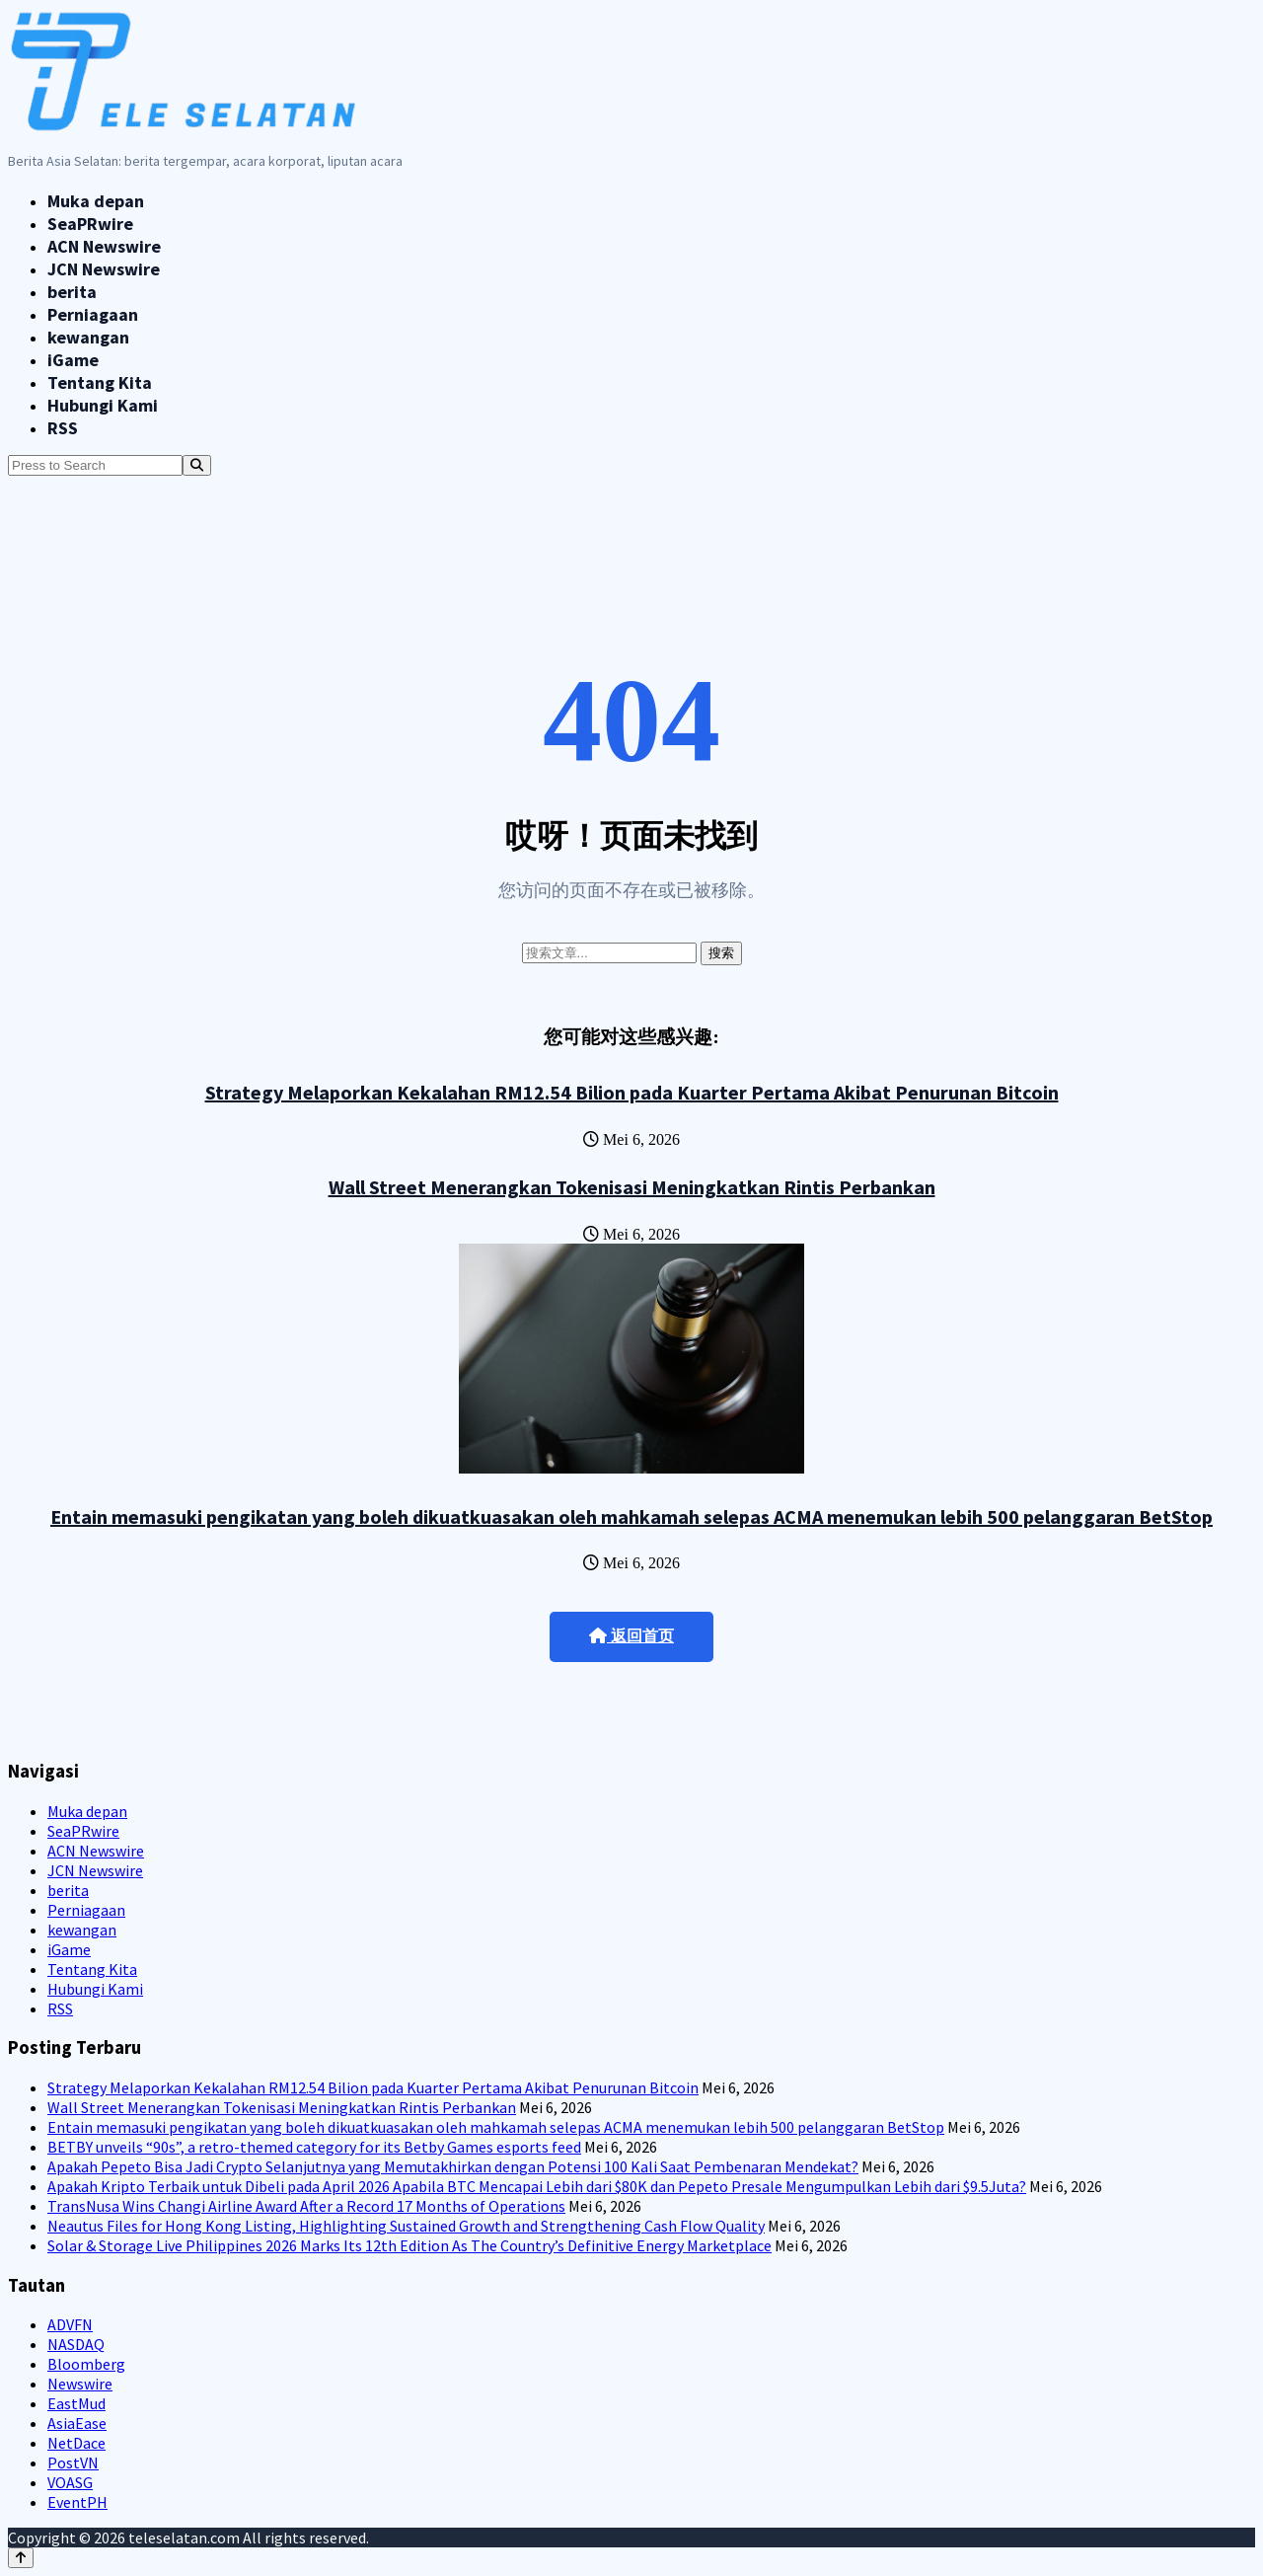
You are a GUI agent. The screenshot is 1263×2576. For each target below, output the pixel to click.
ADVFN (70, 2324)
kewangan (88, 337)
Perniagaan (92, 314)
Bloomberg (86, 2364)
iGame (73, 359)
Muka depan (95, 200)
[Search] (197, 465)
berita (72, 291)
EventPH (77, 2502)
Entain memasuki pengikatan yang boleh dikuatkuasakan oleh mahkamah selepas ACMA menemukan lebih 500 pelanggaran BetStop (631, 1516)
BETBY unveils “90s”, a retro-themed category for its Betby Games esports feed (314, 2147)
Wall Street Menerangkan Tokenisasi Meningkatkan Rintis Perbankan (632, 1186)
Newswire (79, 2383)
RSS (62, 428)
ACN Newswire (104, 246)
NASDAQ (76, 2344)
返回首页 (631, 1636)
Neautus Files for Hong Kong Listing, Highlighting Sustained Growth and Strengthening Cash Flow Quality (406, 2225)
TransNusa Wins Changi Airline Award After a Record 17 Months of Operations (306, 2206)
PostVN (73, 2462)
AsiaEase (77, 2423)
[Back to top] (21, 2557)
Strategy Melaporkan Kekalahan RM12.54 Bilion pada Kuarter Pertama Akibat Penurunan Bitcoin (632, 1092)
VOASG (70, 2482)
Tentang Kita (99, 382)
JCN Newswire (103, 269)
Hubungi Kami (102, 405)
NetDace (76, 2443)
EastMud (76, 2403)
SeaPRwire (90, 223)
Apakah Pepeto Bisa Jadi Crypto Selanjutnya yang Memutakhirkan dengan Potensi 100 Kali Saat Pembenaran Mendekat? (452, 2166)
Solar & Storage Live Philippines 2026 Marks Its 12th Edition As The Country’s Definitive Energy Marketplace (409, 2245)
